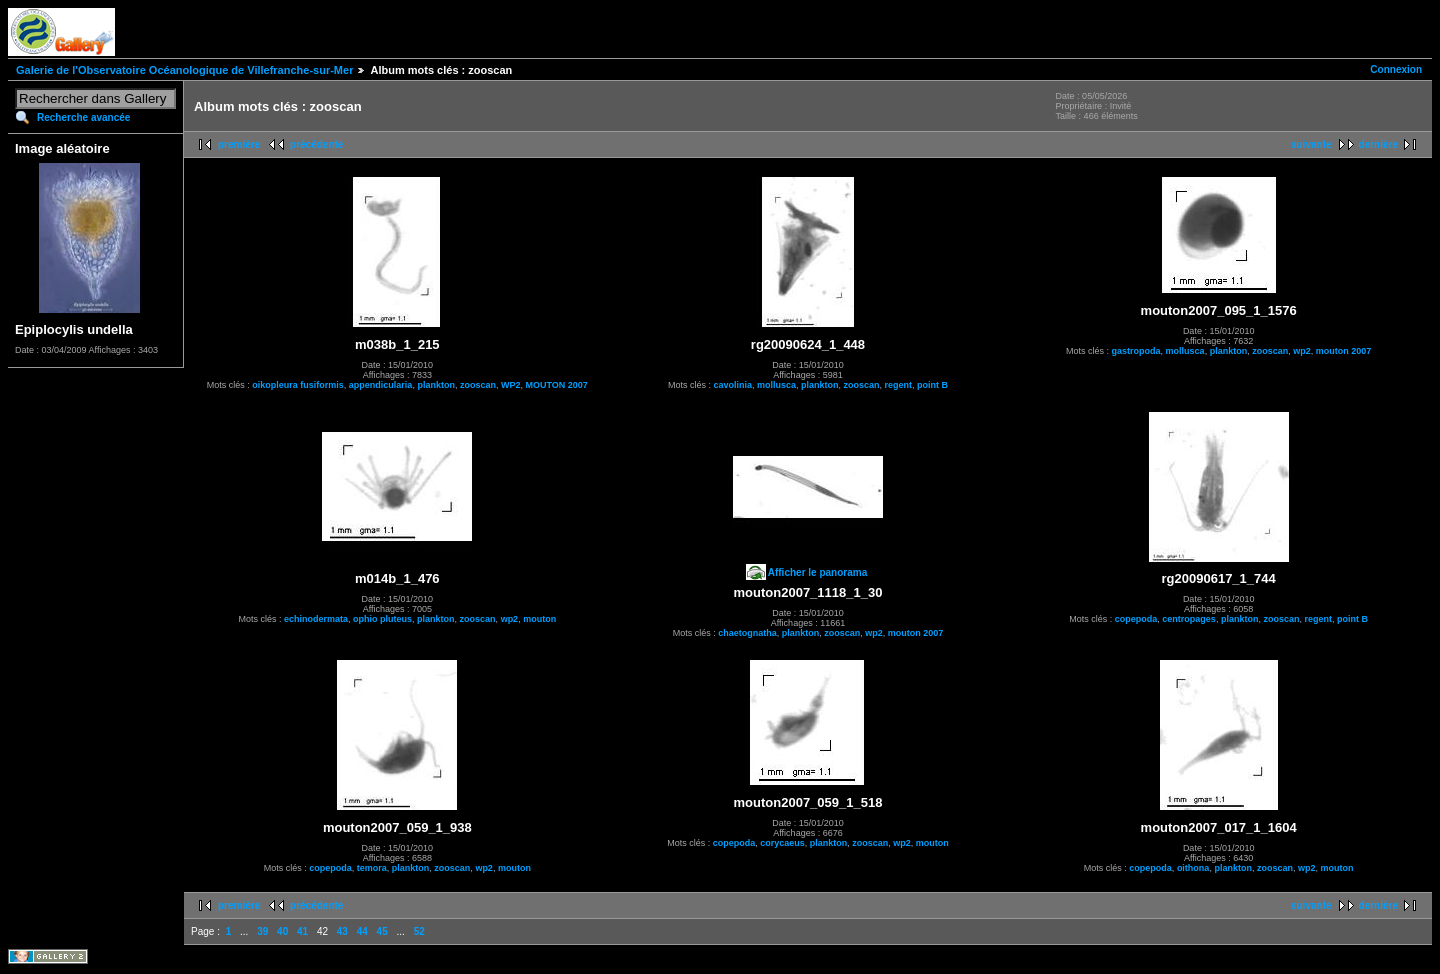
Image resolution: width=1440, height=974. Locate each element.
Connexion (1396, 69)
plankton (436, 385)
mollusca (776, 385)
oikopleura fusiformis (298, 385)
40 (282, 931)
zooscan (478, 385)
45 (382, 931)
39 (262, 931)
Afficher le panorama (817, 572)
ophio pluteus (382, 619)
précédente (316, 144)
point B (932, 385)
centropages (1189, 619)
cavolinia (732, 385)
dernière (1378, 144)
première (239, 144)
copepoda (1136, 619)
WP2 (511, 385)
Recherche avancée (83, 117)
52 (419, 931)
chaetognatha (747, 633)
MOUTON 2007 (556, 385)
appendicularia (381, 385)
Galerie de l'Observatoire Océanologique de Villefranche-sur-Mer (184, 70)
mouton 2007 (1344, 351)
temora (372, 868)
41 (302, 931)
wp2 (1302, 351)
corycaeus (782, 843)
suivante (1311, 144)
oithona (1193, 868)
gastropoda (1136, 351)
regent (899, 385)
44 (362, 931)
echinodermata (316, 619)
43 (342, 931)
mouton (539, 619)
